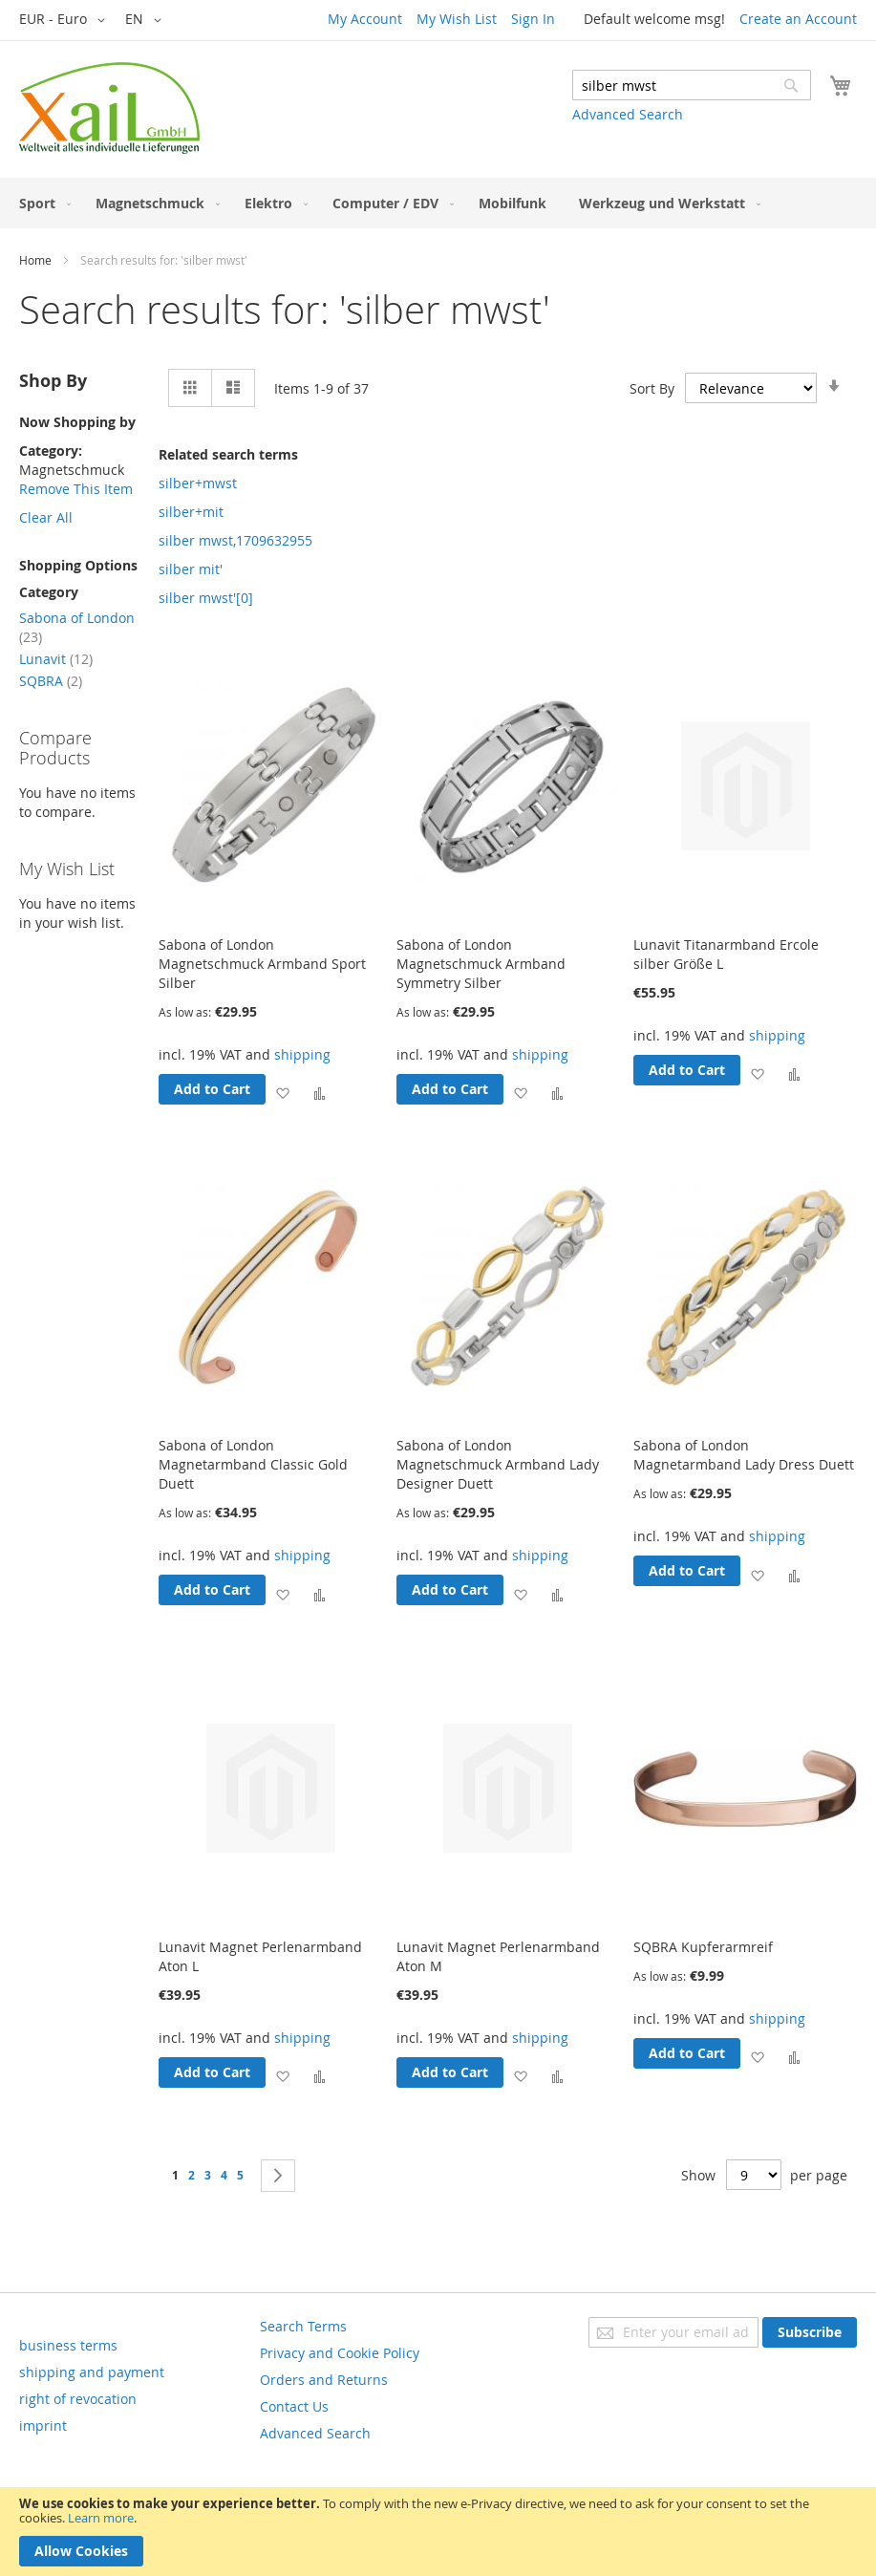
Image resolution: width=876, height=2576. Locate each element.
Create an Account (798, 19)
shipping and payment (91, 2372)
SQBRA (50, 681)
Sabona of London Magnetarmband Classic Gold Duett (253, 1464)
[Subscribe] (809, 2332)
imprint (43, 2425)
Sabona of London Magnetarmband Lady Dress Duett (743, 1454)
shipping (302, 1054)
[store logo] (109, 108)
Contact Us (294, 2406)
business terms (68, 2345)
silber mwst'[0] (206, 598)
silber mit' (191, 569)
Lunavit (56, 659)
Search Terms (303, 2326)
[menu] (438, 203)
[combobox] (691, 85)
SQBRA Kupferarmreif (703, 1947)
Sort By (652, 388)
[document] (438, 2531)
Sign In (533, 19)
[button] (65, 20)
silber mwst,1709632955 (235, 540)
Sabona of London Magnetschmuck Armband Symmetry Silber (481, 963)
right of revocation (78, 2399)
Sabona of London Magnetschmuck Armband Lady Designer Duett (497, 1464)
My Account (365, 19)
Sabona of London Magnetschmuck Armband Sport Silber (262, 963)
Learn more (101, 2517)
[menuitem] (41, 203)
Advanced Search (627, 114)
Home (35, 260)
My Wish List (457, 19)
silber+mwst (198, 483)
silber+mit (191, 512)
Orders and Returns (324, 2380)
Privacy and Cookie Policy (339, 2353)
